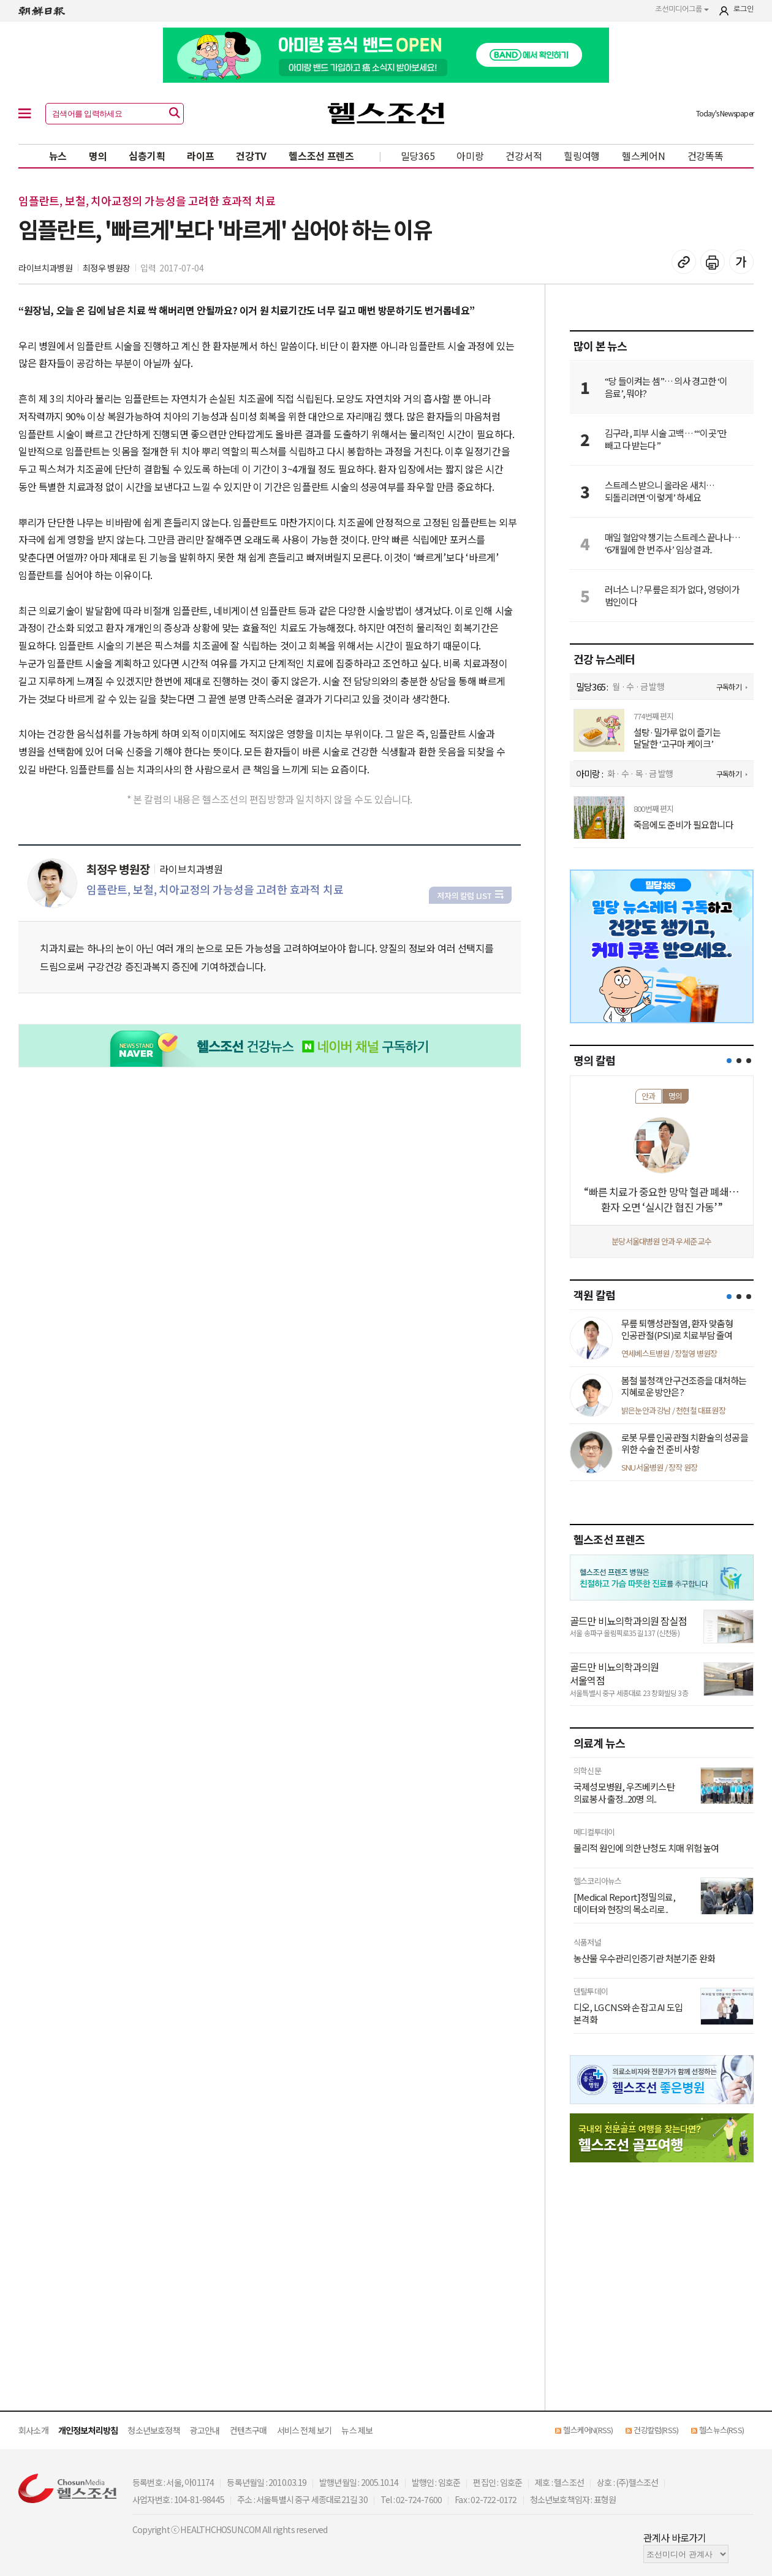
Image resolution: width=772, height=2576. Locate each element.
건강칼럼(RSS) (656, 2430)
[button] (729, 1060)
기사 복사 (684, 261)
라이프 (200, 155)
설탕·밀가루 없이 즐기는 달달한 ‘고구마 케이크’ (677, 738)
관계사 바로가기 (674, 2537)
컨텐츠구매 (248, 2430)
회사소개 (33, 2430)
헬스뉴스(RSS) (721, 2430)
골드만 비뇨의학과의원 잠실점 (628, 1620)
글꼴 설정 (741, 261)
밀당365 (418, 155)
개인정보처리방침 (88, 2430)
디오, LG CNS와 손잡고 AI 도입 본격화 (628, 2013)
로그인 (743, 9)
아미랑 (469, 155)
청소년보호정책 (153, 2430)
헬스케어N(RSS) (588, 2430)
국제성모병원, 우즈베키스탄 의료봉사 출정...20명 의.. (624, 1793)
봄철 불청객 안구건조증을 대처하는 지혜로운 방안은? (684, 1386)
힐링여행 (582, 155)
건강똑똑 (705, 155)
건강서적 (523, 155)
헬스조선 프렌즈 (321, 155)
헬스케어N (643, 155)
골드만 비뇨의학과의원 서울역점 (614, 1674)
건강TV (251, 155)
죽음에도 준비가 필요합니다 (683, 825)
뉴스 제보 (357, 2430)
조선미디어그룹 (682, 9)
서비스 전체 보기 (304, 2430)
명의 (98, 155)
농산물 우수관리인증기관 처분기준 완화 (644, 1958)
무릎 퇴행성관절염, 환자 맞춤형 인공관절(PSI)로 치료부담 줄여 (677, 1329)
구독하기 (728, 686)
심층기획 (147, 155)
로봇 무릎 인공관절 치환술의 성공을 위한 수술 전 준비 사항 (684, 1443)
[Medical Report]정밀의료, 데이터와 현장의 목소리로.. (624, 1903)
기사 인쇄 (712, 261)
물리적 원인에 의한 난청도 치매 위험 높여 (646, 1848)
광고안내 (205, 2430)
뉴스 (58, 155)
